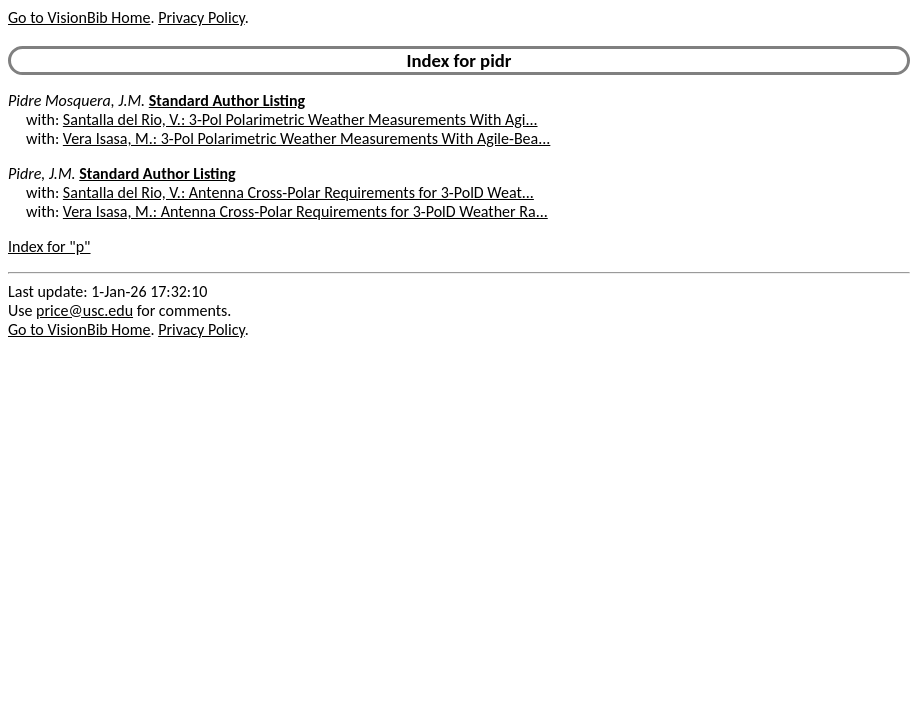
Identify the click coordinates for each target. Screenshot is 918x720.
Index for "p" (49, 246)
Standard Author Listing (227, 100)
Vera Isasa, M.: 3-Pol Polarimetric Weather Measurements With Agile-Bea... (306, 138)
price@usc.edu (84, 310)
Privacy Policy (201, 17)
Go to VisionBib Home (79, 17)
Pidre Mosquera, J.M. (76, 100)
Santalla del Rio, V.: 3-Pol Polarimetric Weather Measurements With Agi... (300, 119)
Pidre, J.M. (42, 173)
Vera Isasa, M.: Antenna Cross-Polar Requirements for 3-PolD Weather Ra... (305, 211)
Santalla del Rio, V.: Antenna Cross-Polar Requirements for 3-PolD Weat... (298, 192)
